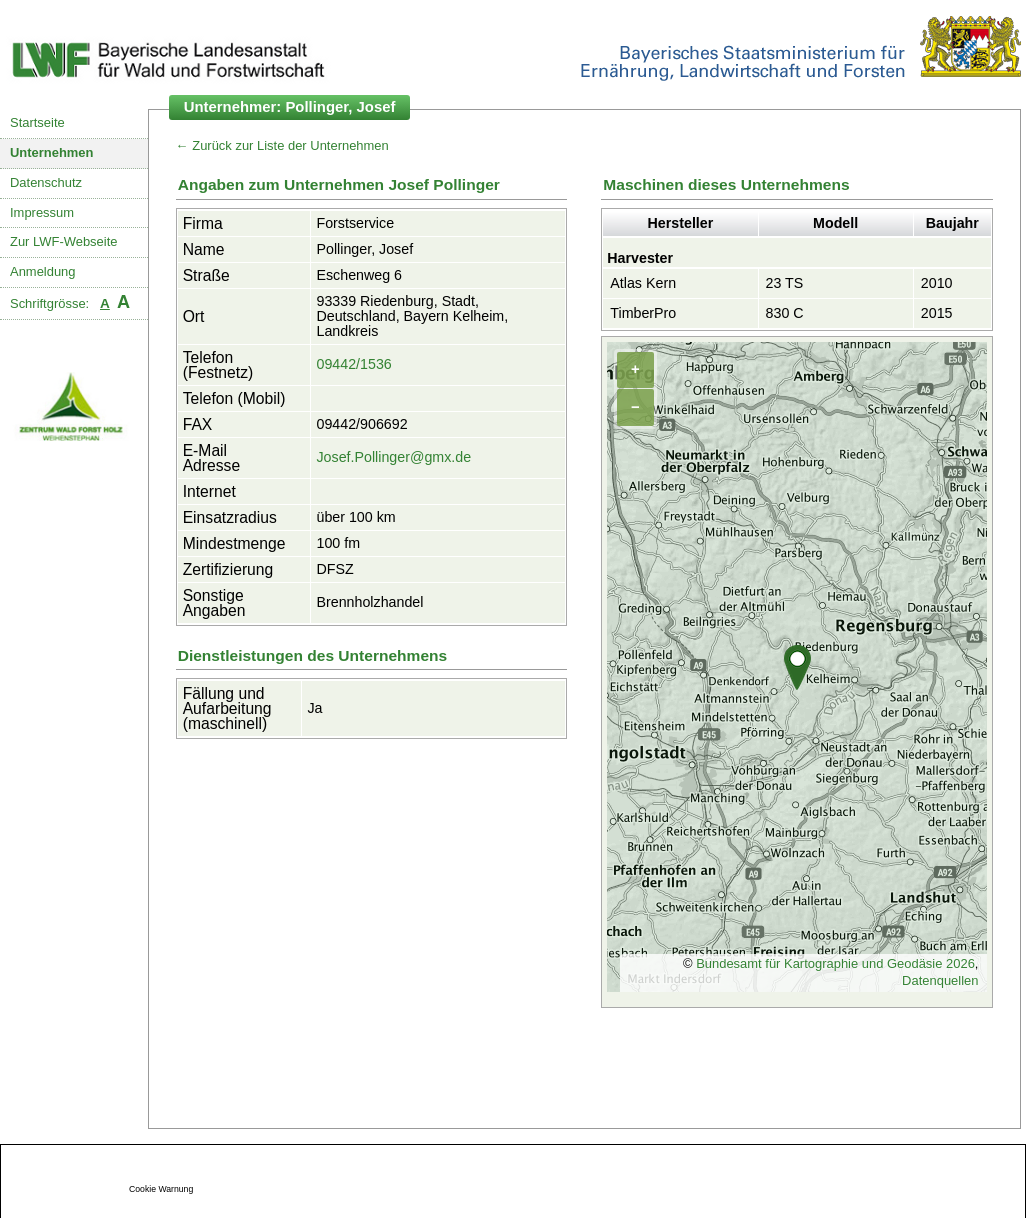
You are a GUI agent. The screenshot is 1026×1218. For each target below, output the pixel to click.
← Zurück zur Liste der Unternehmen (282, 145)
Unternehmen (52, 152)
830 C (785, 313)
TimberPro (643, 313)
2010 (937, 283)
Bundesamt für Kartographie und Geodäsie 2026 (835, 963)
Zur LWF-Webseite (63, 241)
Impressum (42, 212)
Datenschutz (46, 182)
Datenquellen (940, 980)
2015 (937, 313)
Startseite (37, 122)
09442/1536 (353, 364)
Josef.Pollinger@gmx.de (393, 457)
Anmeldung (43, 271)
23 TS (785, 283)
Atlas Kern (643, 283)
